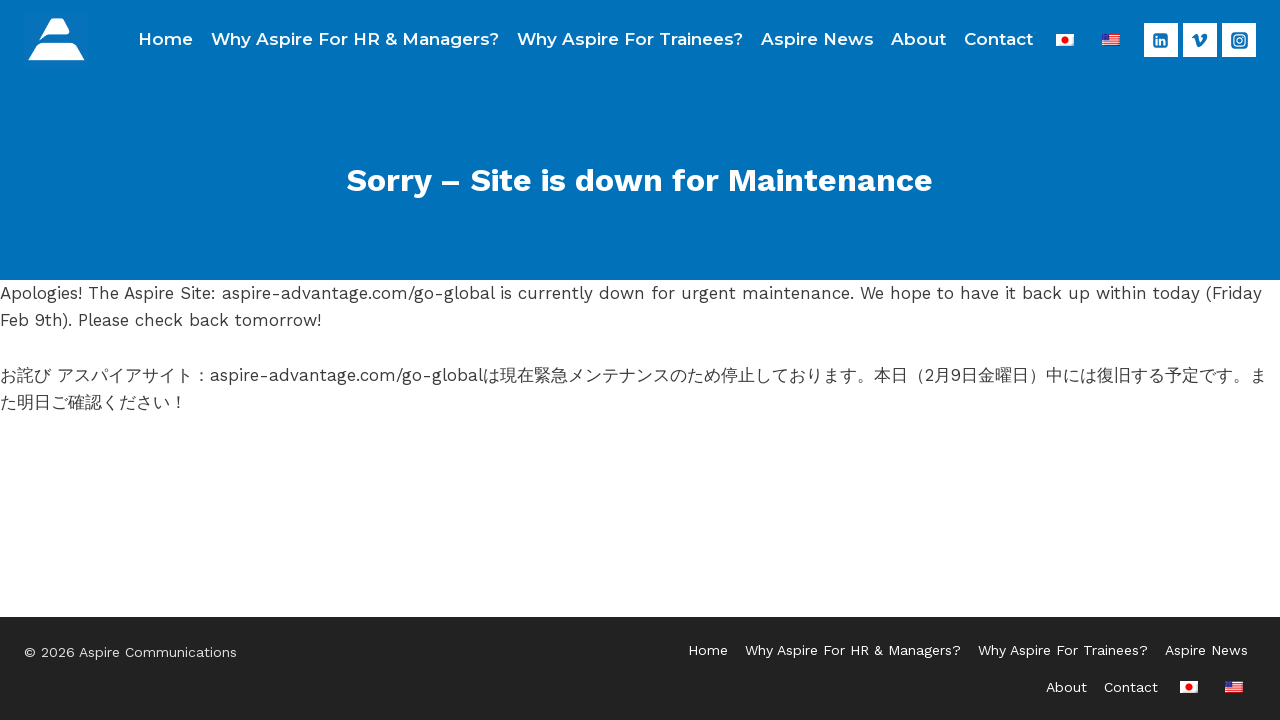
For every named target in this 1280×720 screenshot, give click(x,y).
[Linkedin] (1161, 40)
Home (165, 39)
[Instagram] (1239, 40)
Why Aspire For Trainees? (630, 39)
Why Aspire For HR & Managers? (355, 39)
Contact (998, 39)
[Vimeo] (1200, 40)
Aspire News (817, 39)
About (918, 39)
